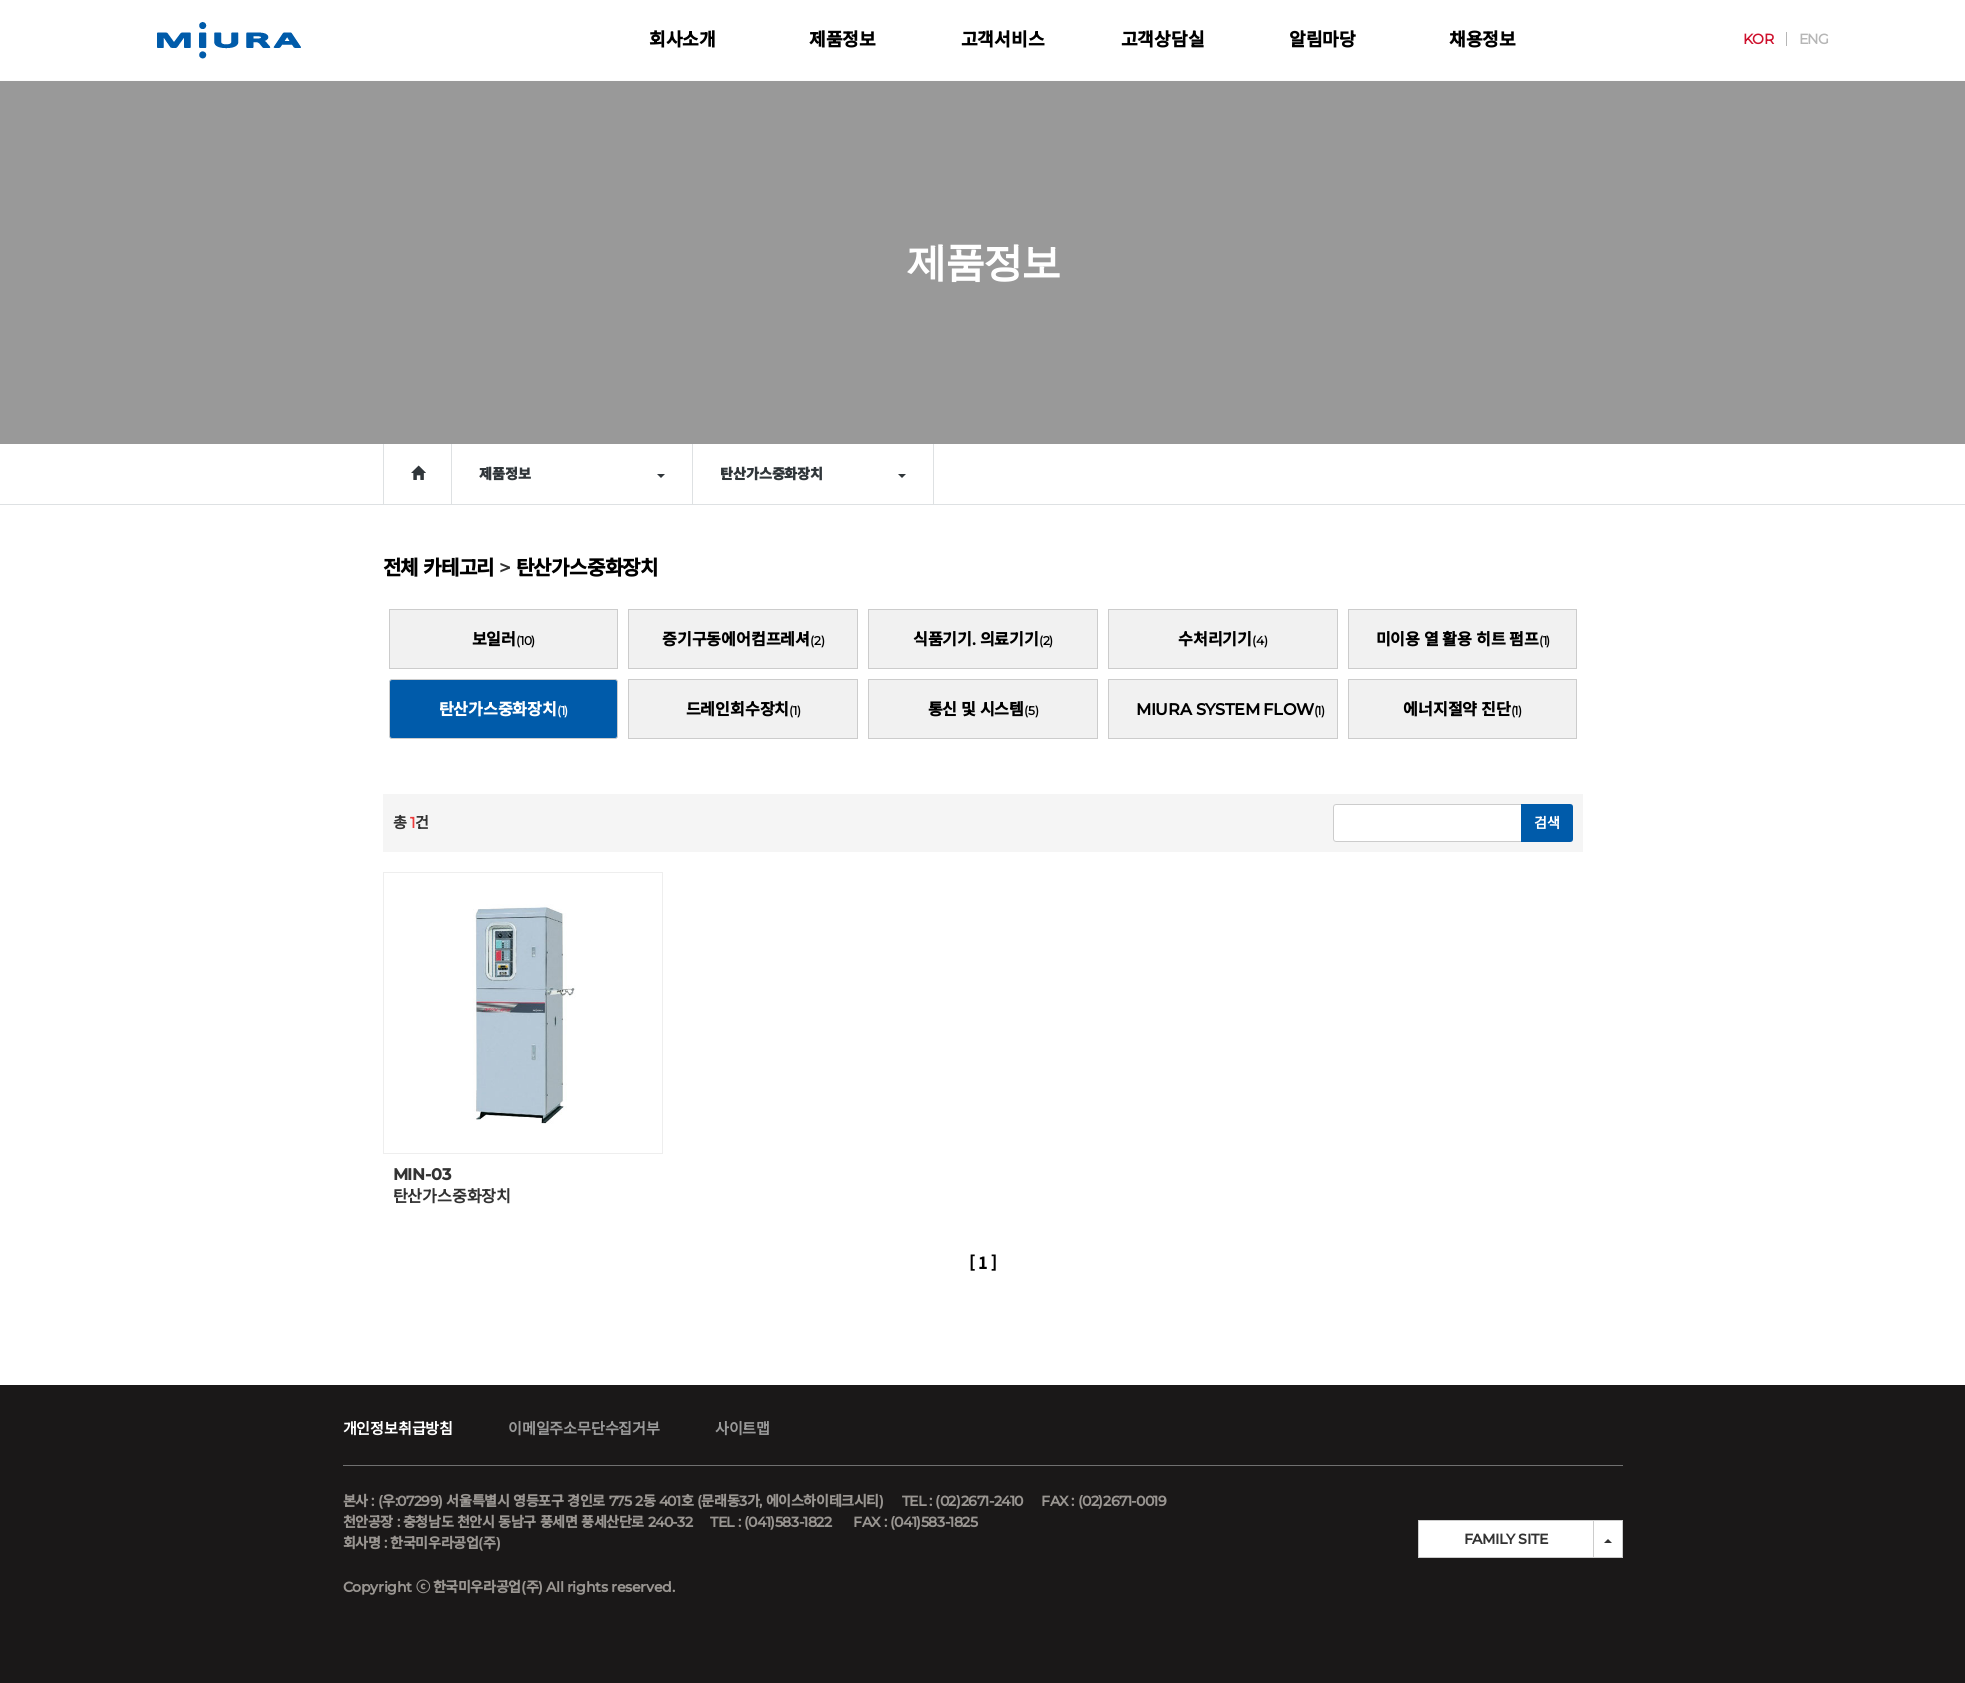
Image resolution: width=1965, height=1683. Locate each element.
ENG (1800, 39)
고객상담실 (1163, 40)
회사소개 (682, 40)
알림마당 (1322, 40)
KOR (1744, 39)
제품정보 (842, 40)
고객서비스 (1003, 40)
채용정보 (1482, 40)
